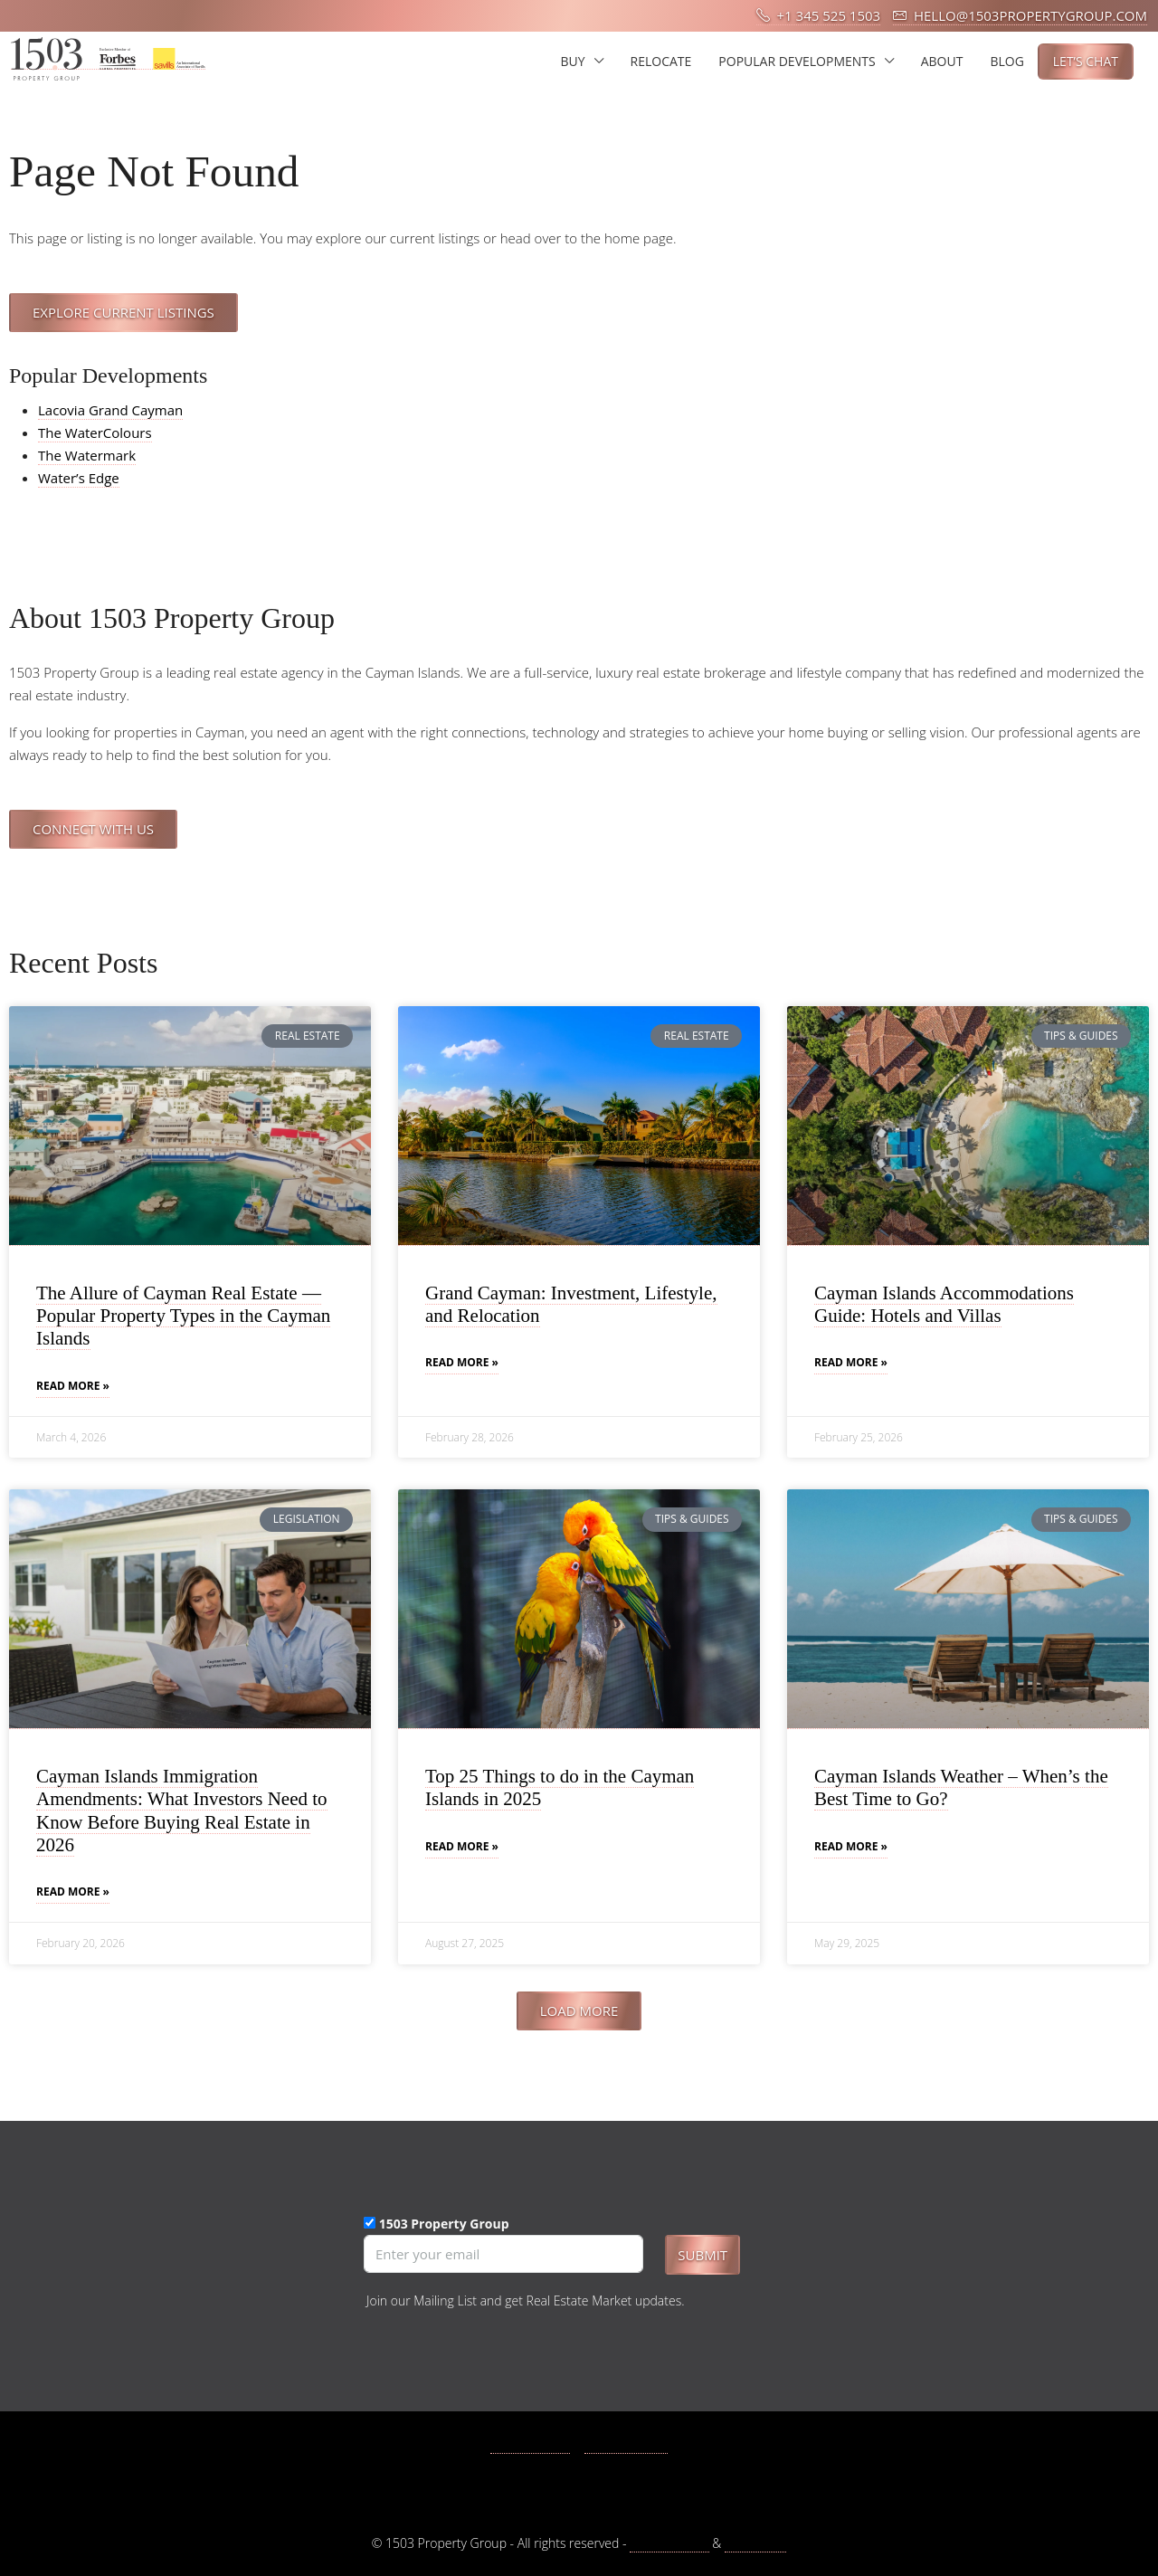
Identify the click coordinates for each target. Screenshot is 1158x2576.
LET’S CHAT (1085, 61)
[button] (579, 2010)
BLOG (1006, 61)
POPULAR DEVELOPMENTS (796, 61)
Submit (702, 2255)
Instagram (626, 2444)
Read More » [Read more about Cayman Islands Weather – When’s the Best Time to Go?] (850, 1846)
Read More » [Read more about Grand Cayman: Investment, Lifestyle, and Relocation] (461, 1362)
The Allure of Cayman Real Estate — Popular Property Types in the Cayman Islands (183, 1315)
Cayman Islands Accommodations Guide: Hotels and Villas (944, 1304)
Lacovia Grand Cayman (110, 410)
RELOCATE (661, 61)
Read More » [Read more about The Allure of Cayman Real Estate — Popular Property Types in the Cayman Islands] (72, 1385)
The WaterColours (95, 432)
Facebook (530, 2444)
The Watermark (87, 455)
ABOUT (942, 61)
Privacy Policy (669, 2543)
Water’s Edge (78, 478)
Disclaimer (755, 2543)
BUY (572, 61)
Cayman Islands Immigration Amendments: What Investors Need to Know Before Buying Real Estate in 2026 (181, 1810)
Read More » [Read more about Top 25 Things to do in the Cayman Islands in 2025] (461, 1846)
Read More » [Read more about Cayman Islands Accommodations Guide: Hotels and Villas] (850, 1362)
